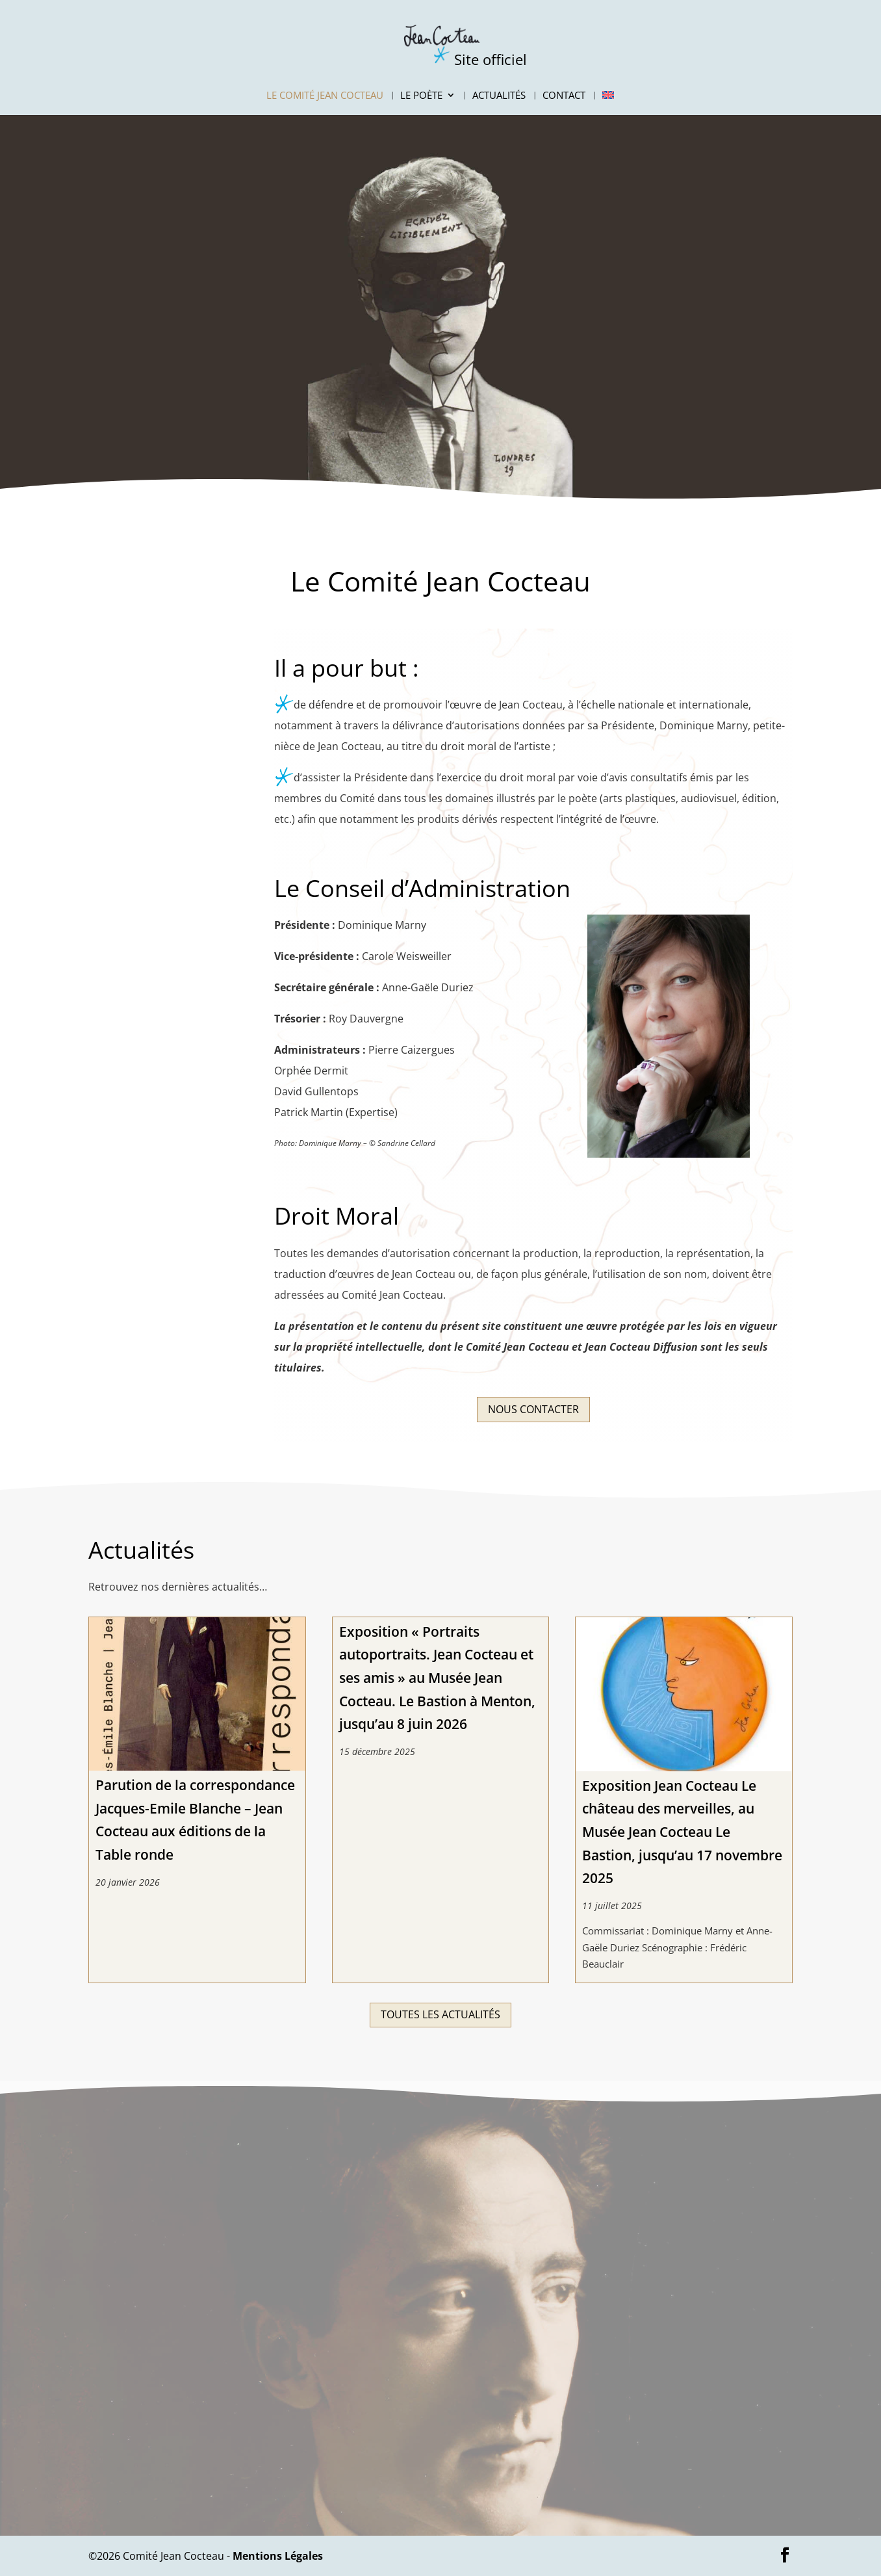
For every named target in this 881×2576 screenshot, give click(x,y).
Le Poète (421, 95)
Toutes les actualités (440, 2014)
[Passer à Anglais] (608, 102)
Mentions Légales (278, 2556)
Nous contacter (533, 1409)
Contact (564, 95)
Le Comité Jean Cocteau (324, 95)
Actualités (499, 95)
